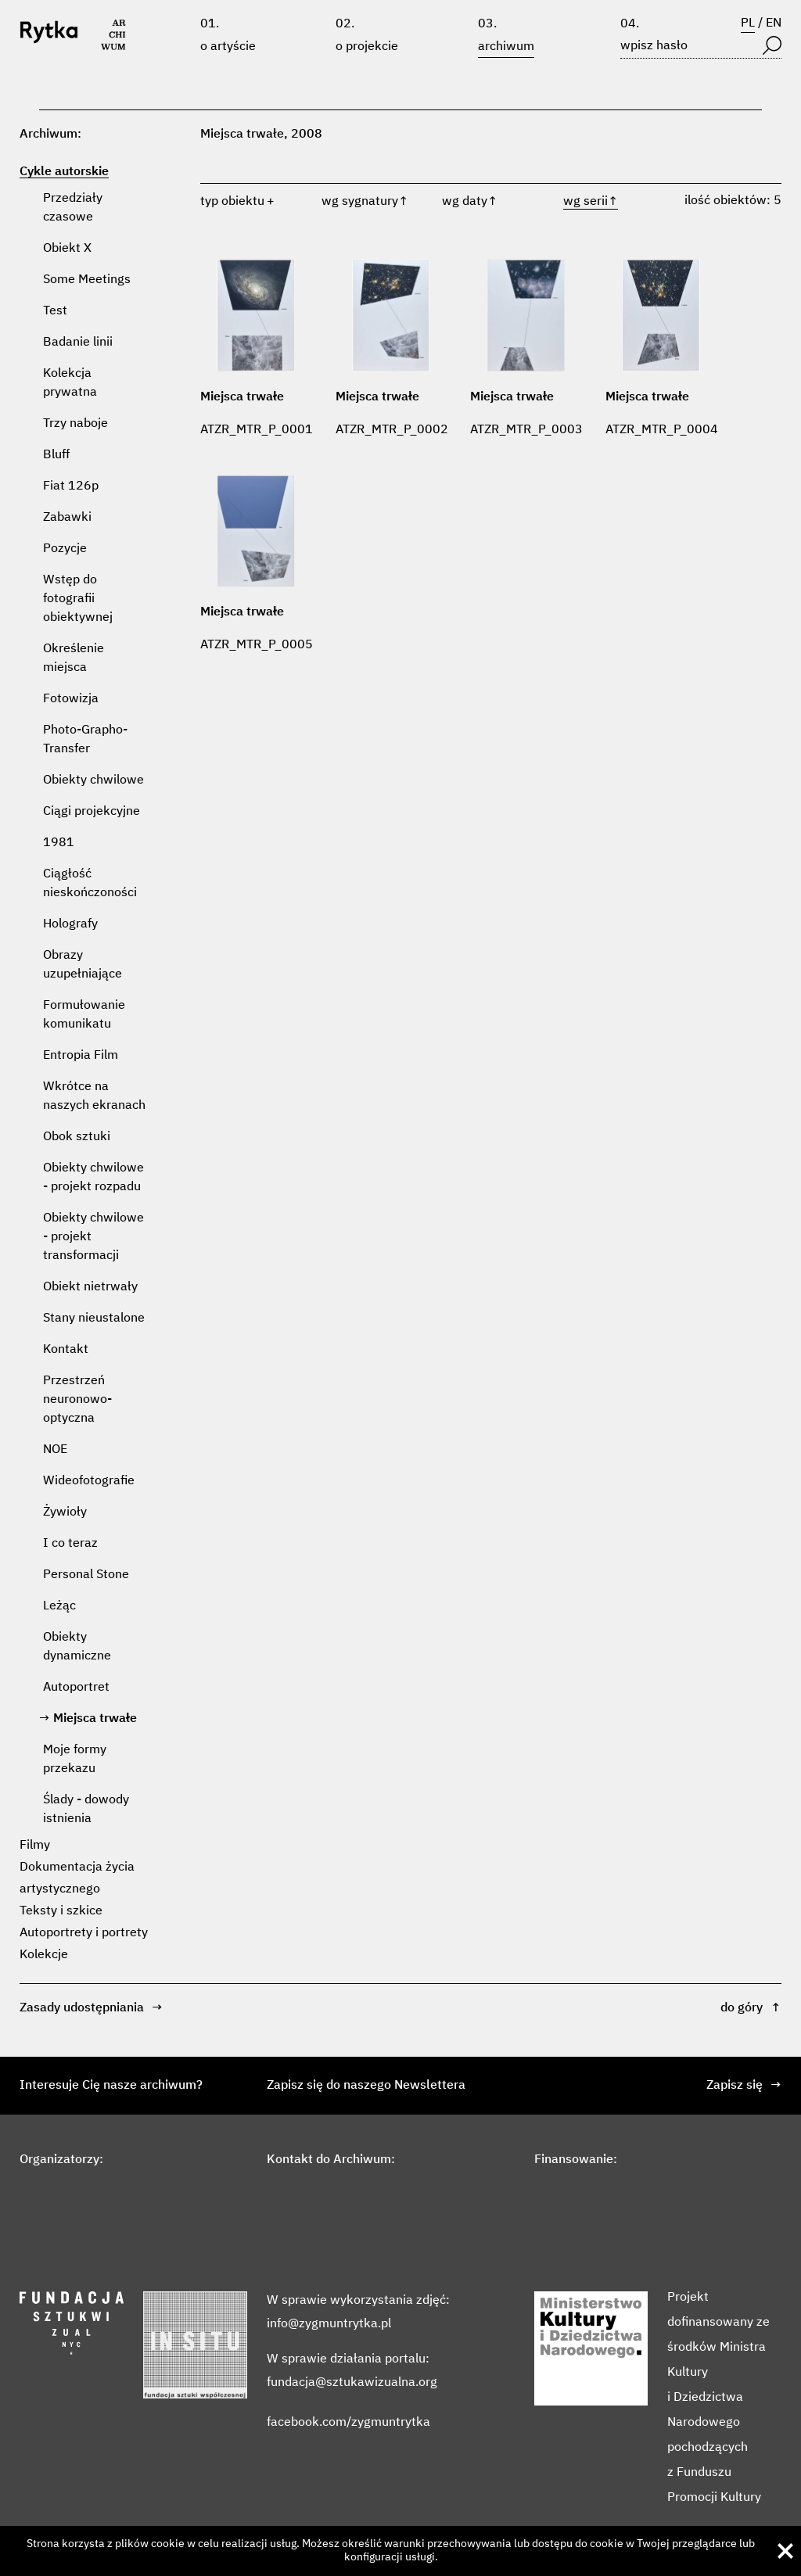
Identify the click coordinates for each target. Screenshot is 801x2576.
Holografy (70, 924)
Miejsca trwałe (95, 1719)
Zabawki (67, 517)
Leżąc (59, 1606)
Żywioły (65, 1512)
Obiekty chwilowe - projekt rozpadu (93, 1177)
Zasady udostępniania (91, 2008)
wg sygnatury (364, 202)
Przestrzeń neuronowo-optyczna (77, 1400)
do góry (750, 2008)
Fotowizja (71, 699)
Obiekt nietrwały (90, 1287)
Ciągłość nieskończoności (90, 883)
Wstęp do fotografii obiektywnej (78, 599)
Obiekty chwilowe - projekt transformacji (93, 1237)
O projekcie (367, 47)
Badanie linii (78, 342)
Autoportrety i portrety (84, 1933)
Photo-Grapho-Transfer (85, 739)
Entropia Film (80, 1055)
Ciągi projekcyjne (91, 811)
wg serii (590, 202)
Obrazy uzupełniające (82, 965)
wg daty (469, 202)
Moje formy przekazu (74, 1759)
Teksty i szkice (61, 1911)
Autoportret (76, 1687)
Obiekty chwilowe (93, 780)
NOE (55, 1450)
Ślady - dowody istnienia (86, 1809)
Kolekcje (44, 1955)
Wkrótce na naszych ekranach (94, 1096)
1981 (58, 843)
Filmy (35, 1845)
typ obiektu (232, 202)
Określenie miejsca (73, 658)
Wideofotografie (89, 1481)
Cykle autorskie (64, 172)
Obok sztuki (76, 1137)
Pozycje (65, 549)
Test (55, 311)
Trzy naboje (75, 424)
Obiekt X (67, 248)
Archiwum (506, 47)
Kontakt (65, 1350)
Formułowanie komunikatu (84, 1015)
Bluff (56, 455)
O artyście (228, 47)
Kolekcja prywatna (70, 383)
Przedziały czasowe (72, 208)
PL (748, 23)
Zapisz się (743, 2085)
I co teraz (70, 1543)
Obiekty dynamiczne (77, 1647)
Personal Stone (86, 1575)
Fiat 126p (71, 486)
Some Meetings (87, 280)
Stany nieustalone (94, 1318)
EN (773, 23)
